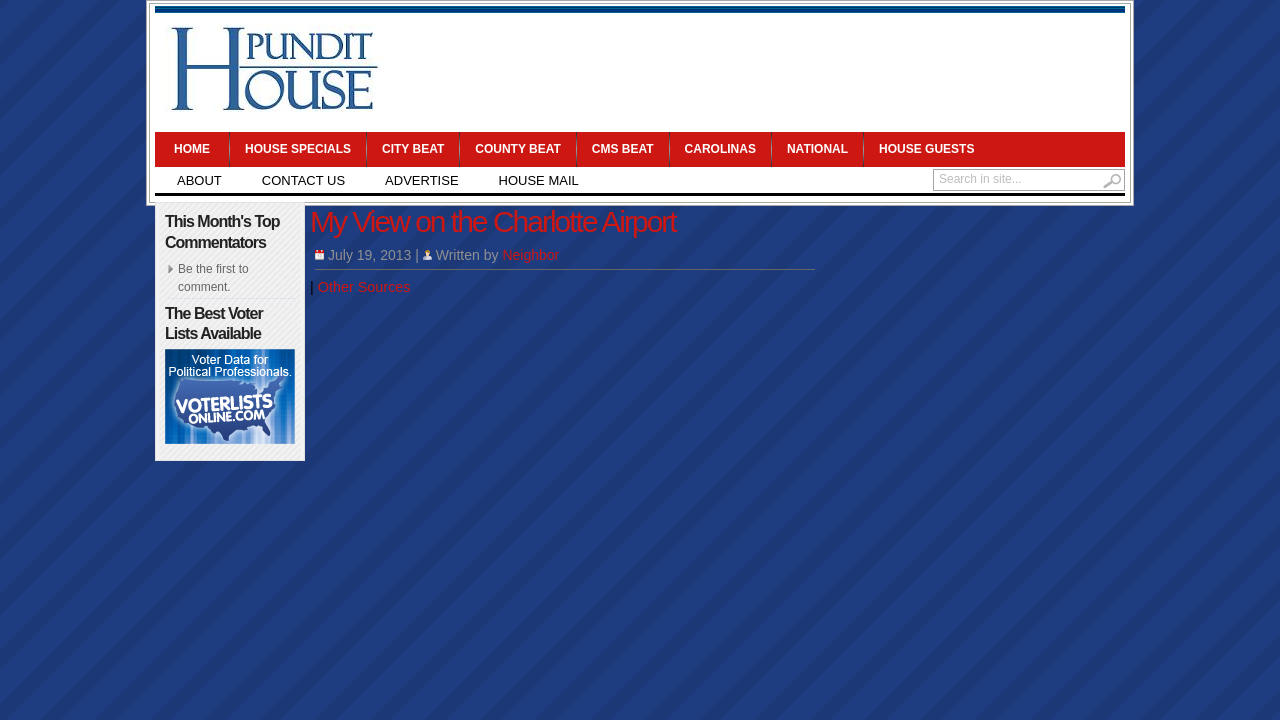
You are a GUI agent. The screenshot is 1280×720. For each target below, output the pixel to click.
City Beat (413, 149)
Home (192, 149)
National (817, 149)
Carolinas (720, 149)
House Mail (539, 180)
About (199, 180)
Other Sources (364, 287)
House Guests (926, 149)
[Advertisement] (756, 70)
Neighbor (530, 255)
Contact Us (303, 180)
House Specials (298, 149)
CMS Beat (623, 149)
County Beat (518, 149)
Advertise (421, 180)
